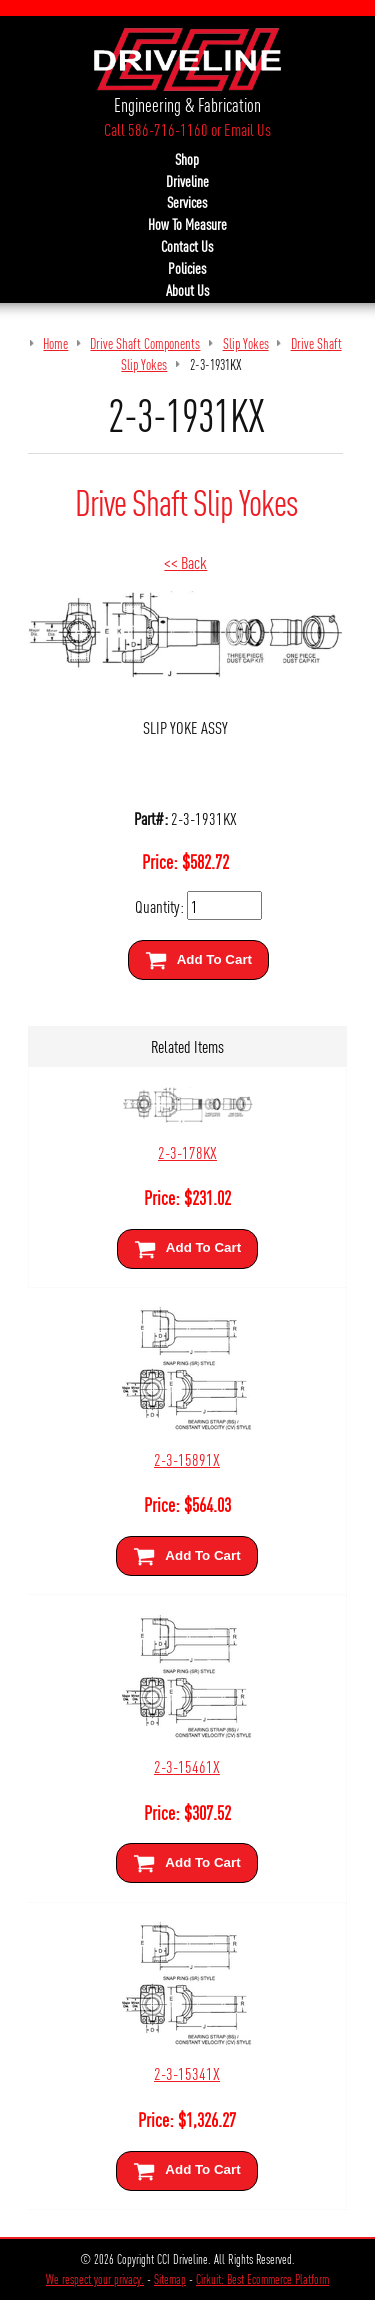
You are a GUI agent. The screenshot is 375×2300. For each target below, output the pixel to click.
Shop (187, 159)
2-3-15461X (187, 1765)
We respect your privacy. (95, 2279)
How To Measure (187, 224)
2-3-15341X (187, 2072)
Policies (187, 268)
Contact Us (187, 246)
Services (187, 202)
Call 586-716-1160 (156, 129)
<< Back (185, 561)
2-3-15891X (187, 1458)
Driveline (187, 181)
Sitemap (170, 2279)
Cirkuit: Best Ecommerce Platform (262, 2279)
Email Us (247, 129)
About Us (187, 290)
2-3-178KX (187, 1151)
